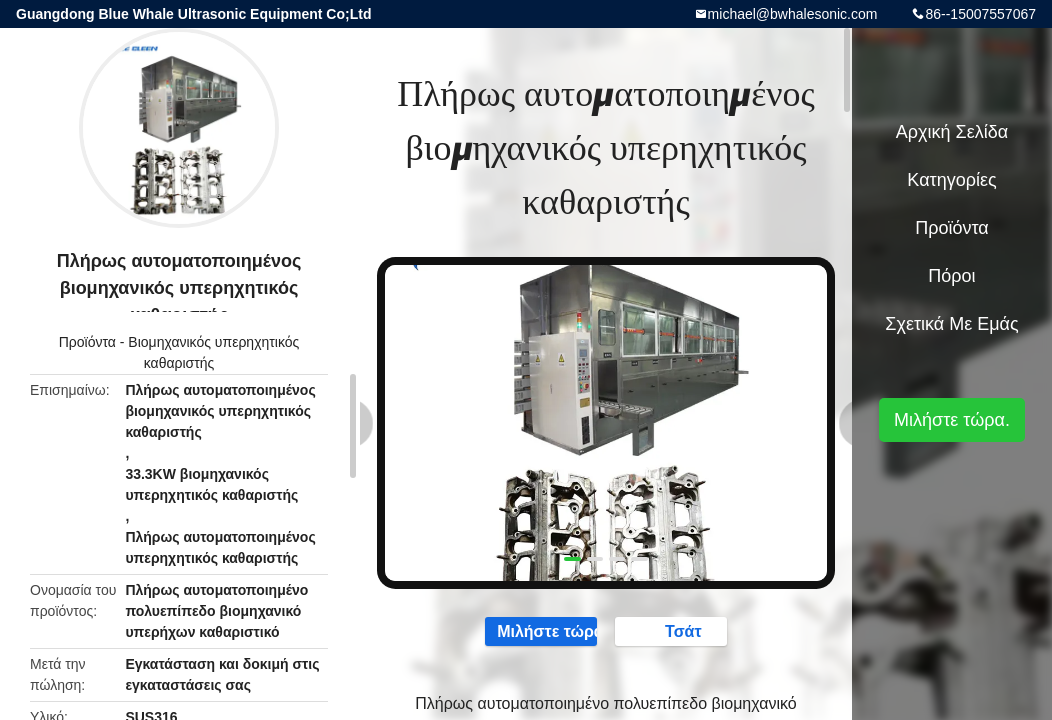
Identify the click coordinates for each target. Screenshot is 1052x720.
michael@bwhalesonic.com (793, 14)
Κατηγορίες (951, 180)
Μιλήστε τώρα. (532, 632)
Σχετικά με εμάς (951, 324)
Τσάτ (681, 632)
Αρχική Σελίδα (952, 132)
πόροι (951, 276)
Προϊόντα (87, 342)
